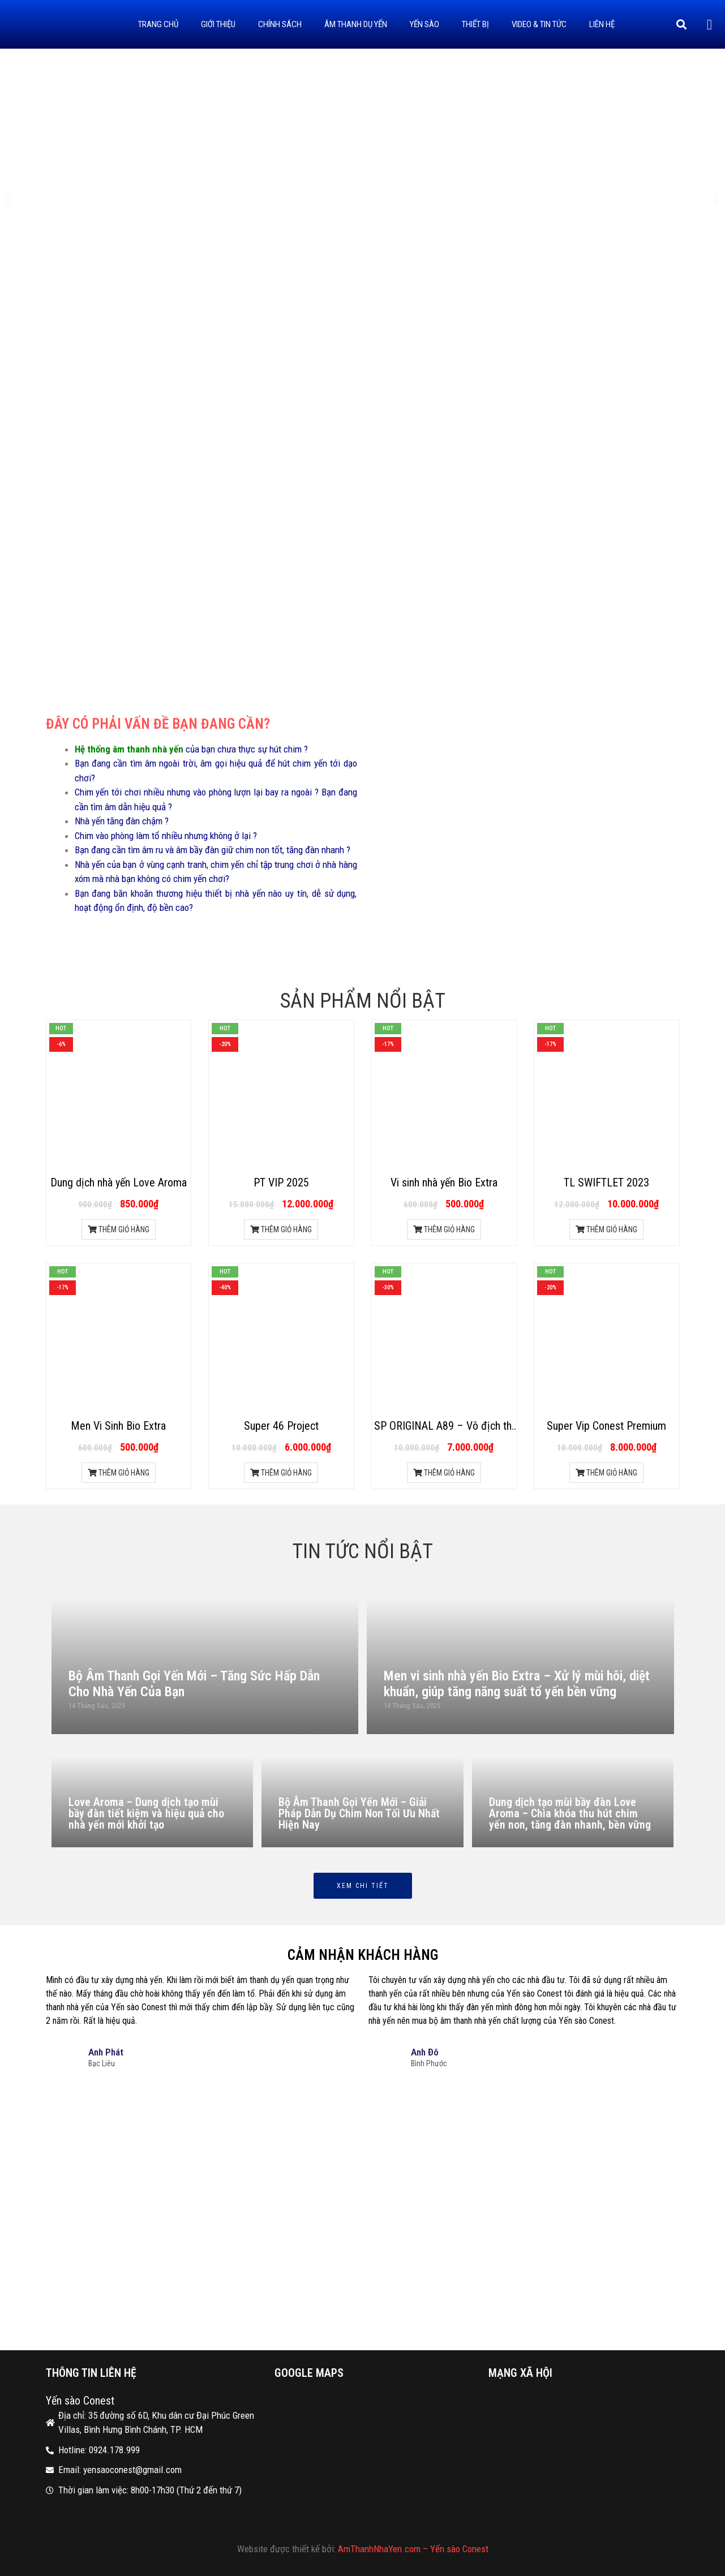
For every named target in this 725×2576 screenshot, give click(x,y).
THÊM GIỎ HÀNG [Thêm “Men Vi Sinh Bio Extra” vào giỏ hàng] (118, 1472)
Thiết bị (475, 24)
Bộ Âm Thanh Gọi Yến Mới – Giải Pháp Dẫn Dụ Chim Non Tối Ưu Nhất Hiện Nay (359, 1813)
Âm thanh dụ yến (355, 24)
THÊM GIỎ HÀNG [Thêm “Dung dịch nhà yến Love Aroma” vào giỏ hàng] (118, 1229)
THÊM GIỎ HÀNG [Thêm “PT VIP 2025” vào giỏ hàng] (281, 1229)
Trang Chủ (158, 24)
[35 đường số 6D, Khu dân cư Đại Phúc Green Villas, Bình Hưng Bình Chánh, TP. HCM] (362, 2216)
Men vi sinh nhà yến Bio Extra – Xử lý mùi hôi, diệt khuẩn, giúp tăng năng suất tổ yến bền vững (517, 1684)
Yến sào (424, 24)
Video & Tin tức (539, 24)
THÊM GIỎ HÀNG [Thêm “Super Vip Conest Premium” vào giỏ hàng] (606, 1472)
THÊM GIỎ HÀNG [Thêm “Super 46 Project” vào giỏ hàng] (281, 1472)
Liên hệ (602, 24)
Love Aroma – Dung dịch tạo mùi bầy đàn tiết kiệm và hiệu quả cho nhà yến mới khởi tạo (146, 1813)
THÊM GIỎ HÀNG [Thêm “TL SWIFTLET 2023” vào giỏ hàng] (606, 1229)
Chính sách (280, 24)
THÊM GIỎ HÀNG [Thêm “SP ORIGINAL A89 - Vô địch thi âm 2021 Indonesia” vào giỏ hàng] (444, 1472)
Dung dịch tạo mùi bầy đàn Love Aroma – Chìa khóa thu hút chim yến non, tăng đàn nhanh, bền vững (570, 1813)
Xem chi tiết (363, 1886)
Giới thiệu (218, 24)
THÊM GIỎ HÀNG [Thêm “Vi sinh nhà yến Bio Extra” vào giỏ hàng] (444, 1229)
